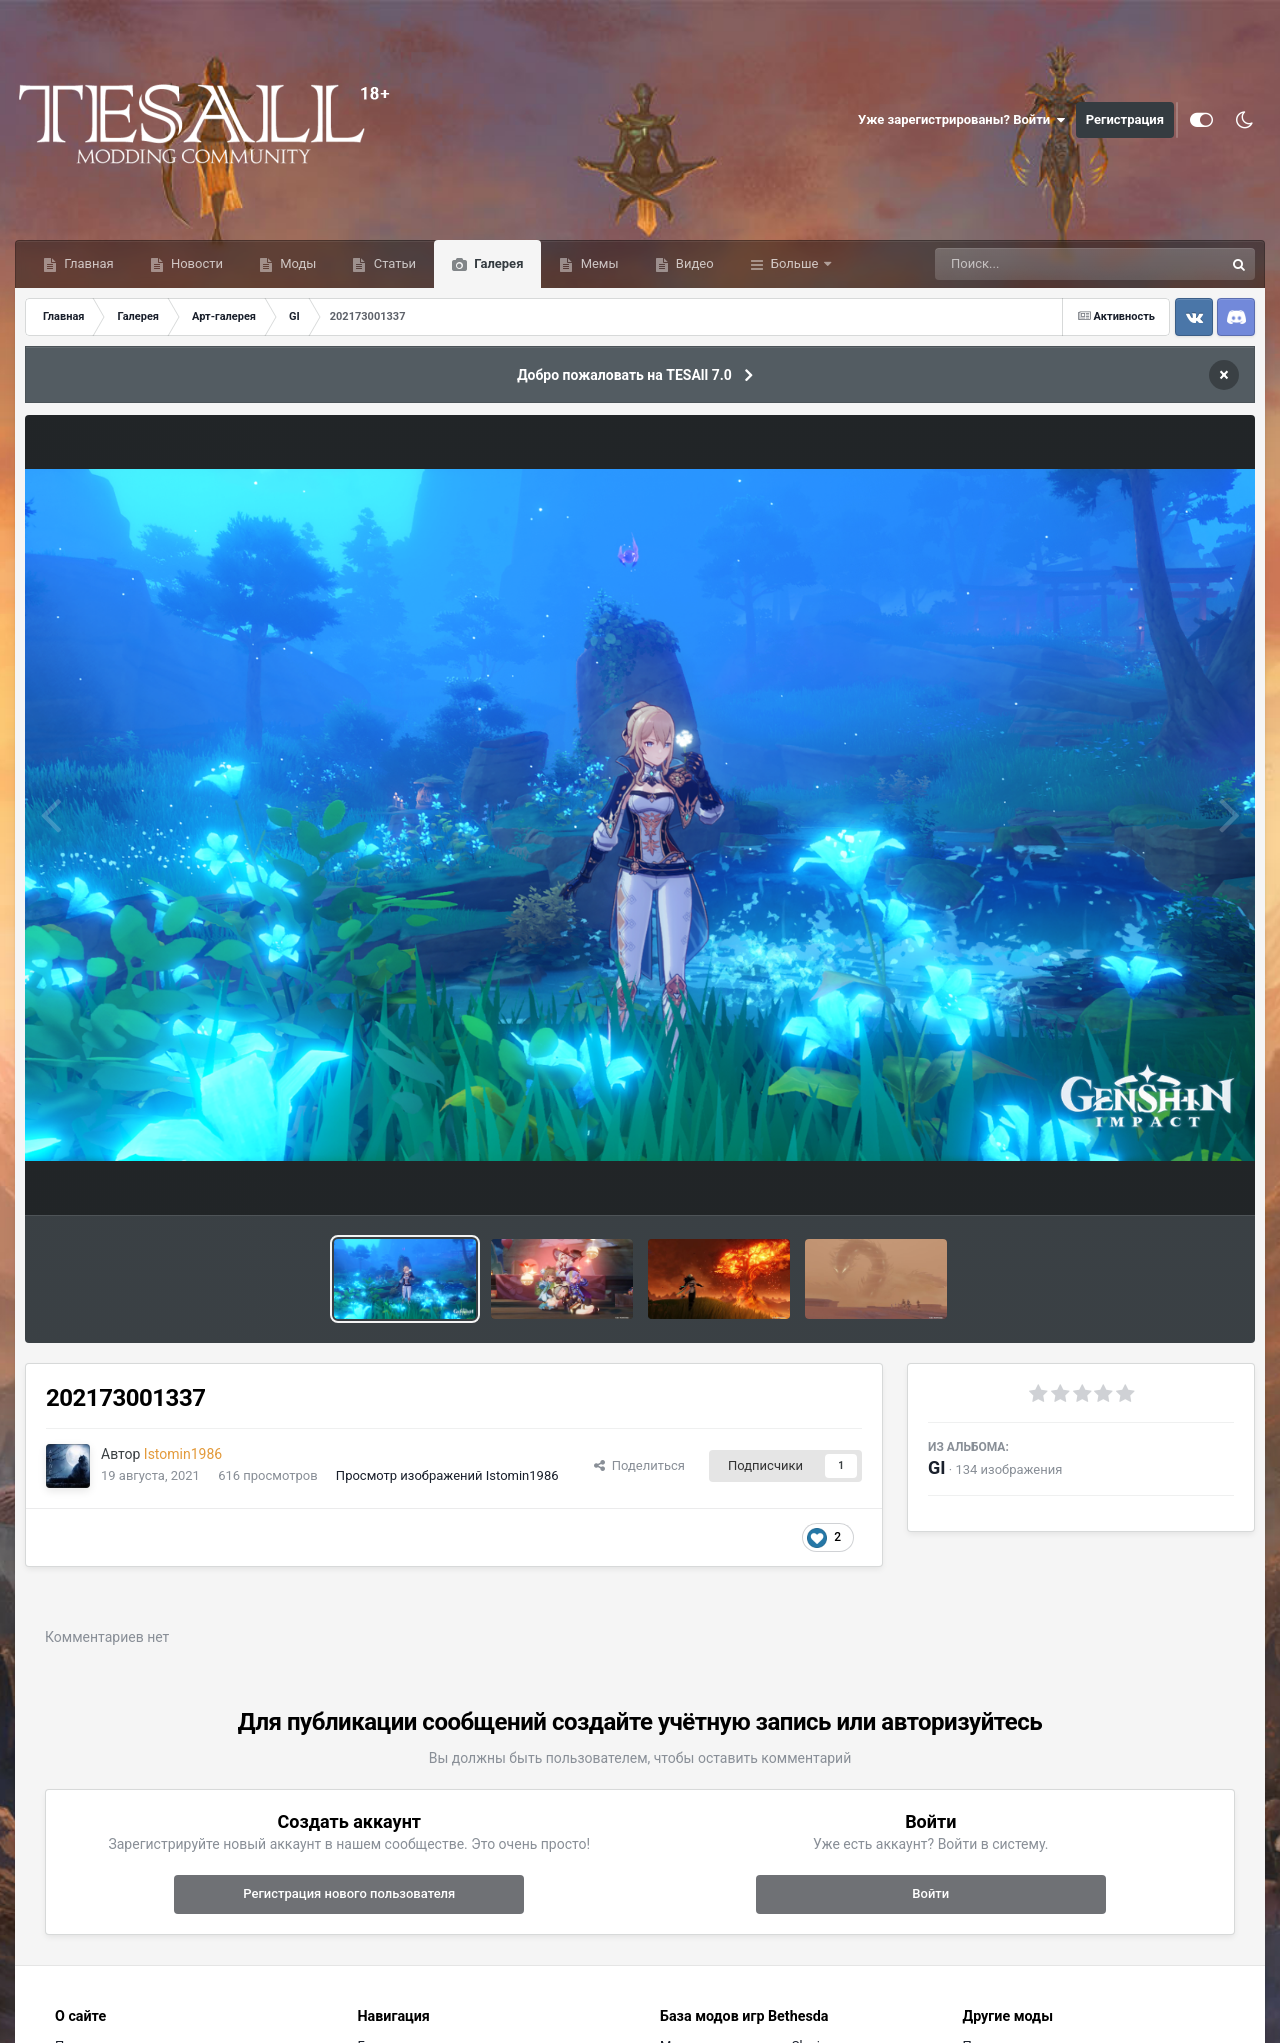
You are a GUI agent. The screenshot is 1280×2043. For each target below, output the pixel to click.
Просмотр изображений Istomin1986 (447, 1475)
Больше (795, 263)
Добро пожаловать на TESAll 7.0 (624, 375)
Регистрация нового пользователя (349, 1893)
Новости (195, 263)
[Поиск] (1042, 264)
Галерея (497, 263)
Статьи (393, 263)
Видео (693, 263)
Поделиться (639, 1465)
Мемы (597, 263)
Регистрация (1125, 119)
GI (937, 1467)
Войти (930, 1893)
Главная (87, 263)
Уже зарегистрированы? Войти (962, 120)
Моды (296, 263)
